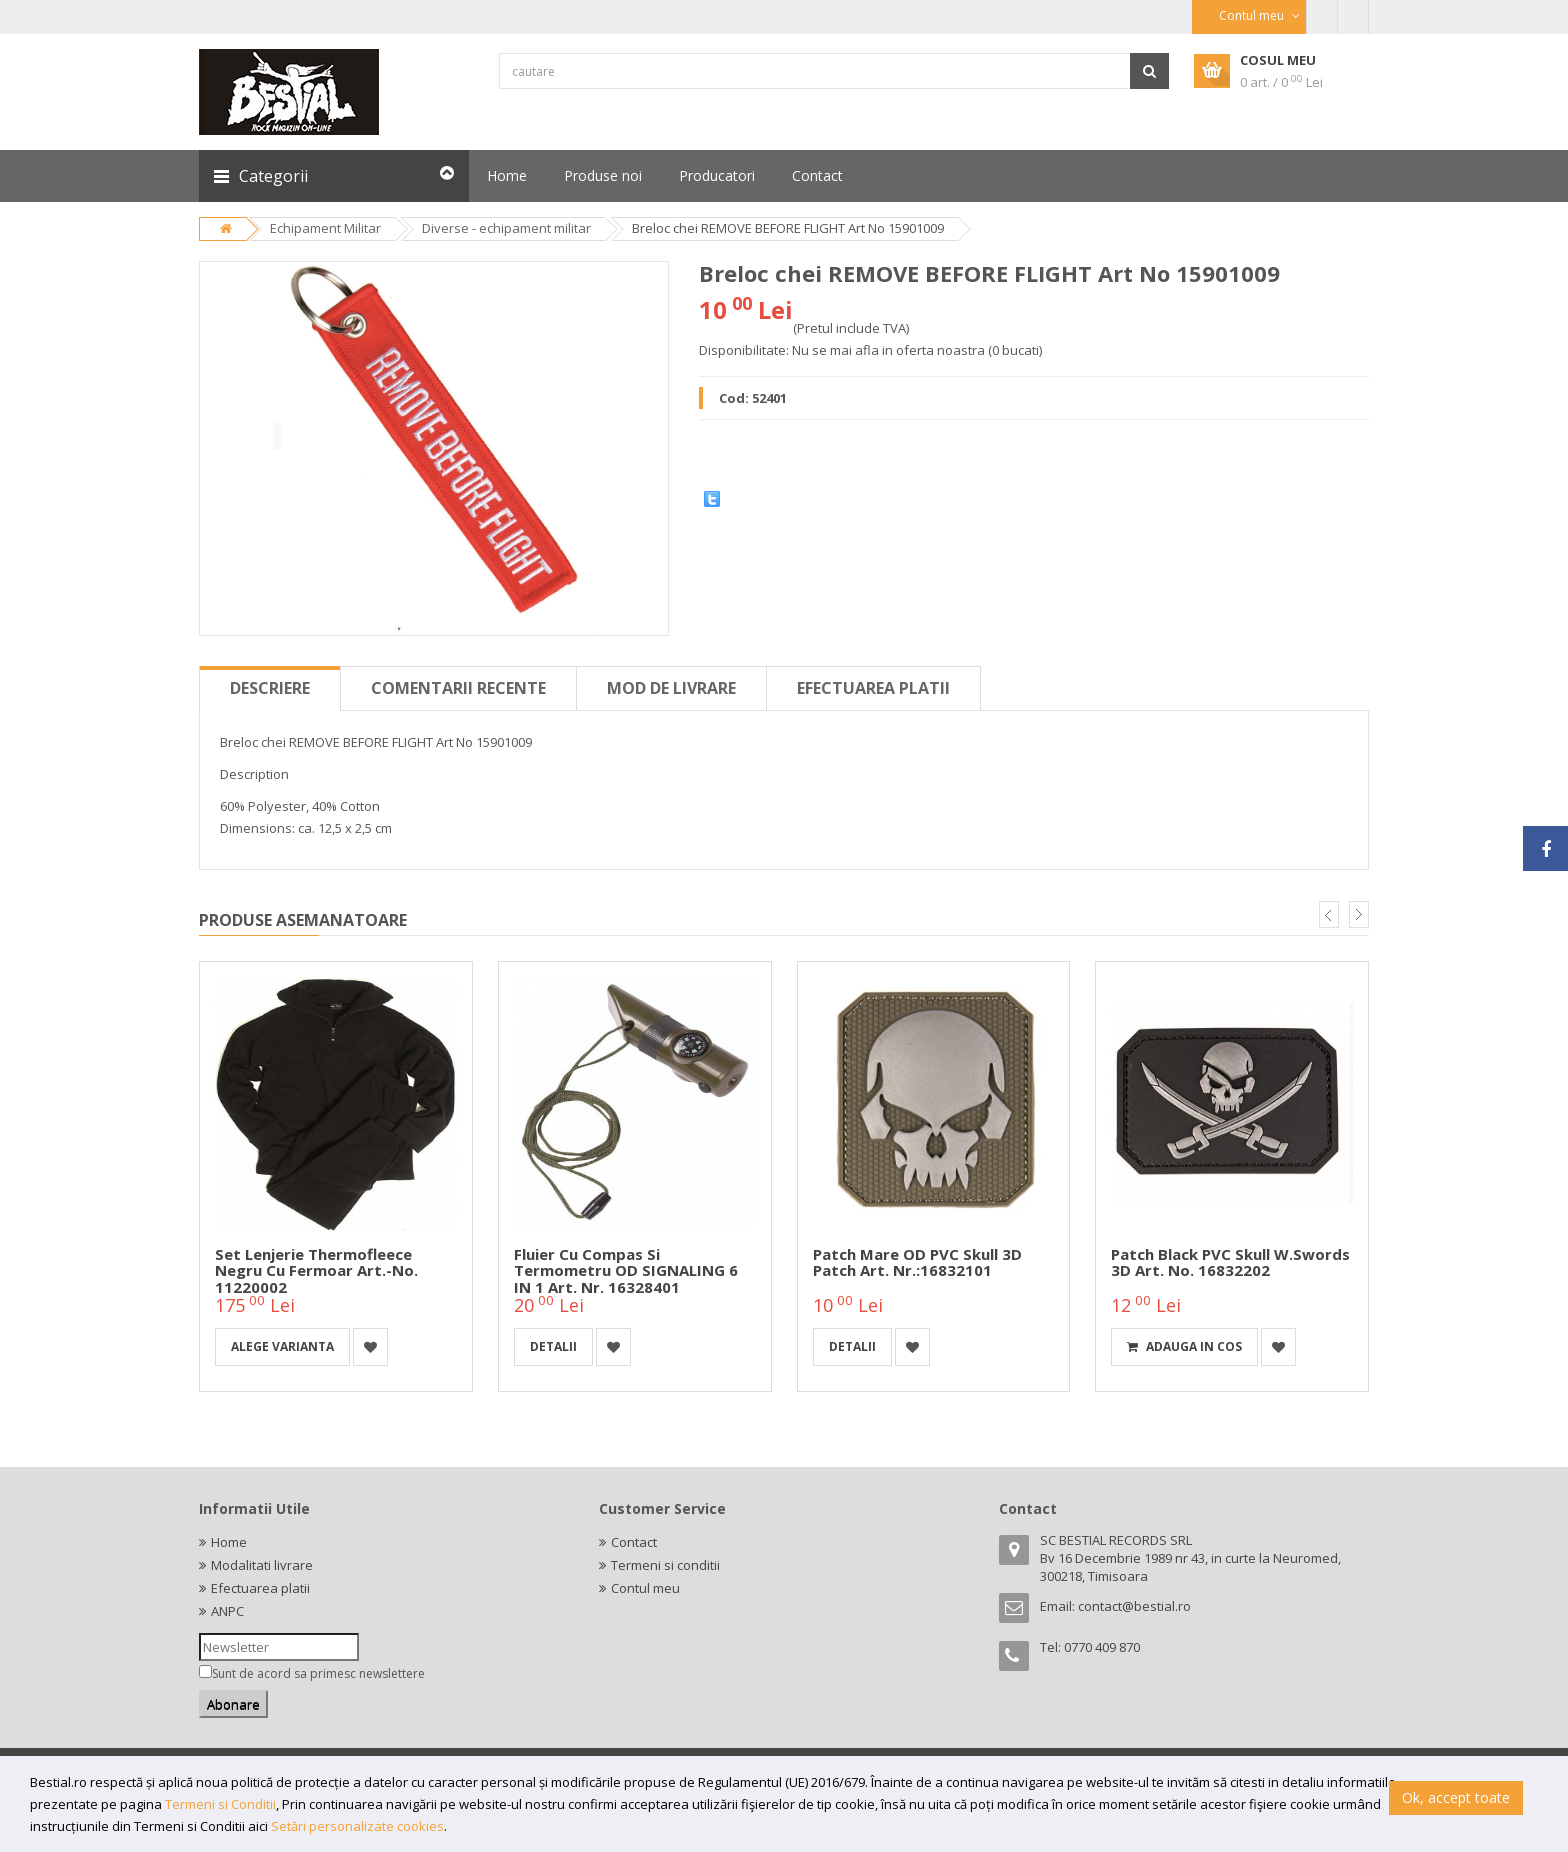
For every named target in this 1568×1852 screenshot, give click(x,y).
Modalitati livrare (262, 1565)
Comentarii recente (458, 688)
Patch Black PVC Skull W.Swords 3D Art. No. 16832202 (1230, 1262)
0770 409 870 (1102, 1647)
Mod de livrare (671, 688)
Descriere (270, 688)
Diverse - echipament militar (506, 228)
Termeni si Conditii (220, 1804)
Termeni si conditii (665, 1565)
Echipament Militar (325, 228)
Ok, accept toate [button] (1456, 1797)
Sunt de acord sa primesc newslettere (318, 1673)
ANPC (227, 1611)
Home (229, 1542)
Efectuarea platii (873, 688)
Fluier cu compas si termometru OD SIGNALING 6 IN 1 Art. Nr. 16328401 (626, 1270)
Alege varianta (282, 1346)
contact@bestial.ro (1134, 1606)
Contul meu (645, 1588)
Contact (634, 1542)
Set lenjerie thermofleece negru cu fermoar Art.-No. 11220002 (316, 1270)
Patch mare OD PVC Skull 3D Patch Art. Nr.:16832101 (917, 1262)
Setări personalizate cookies (357, 1826)
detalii (553, 1346)
